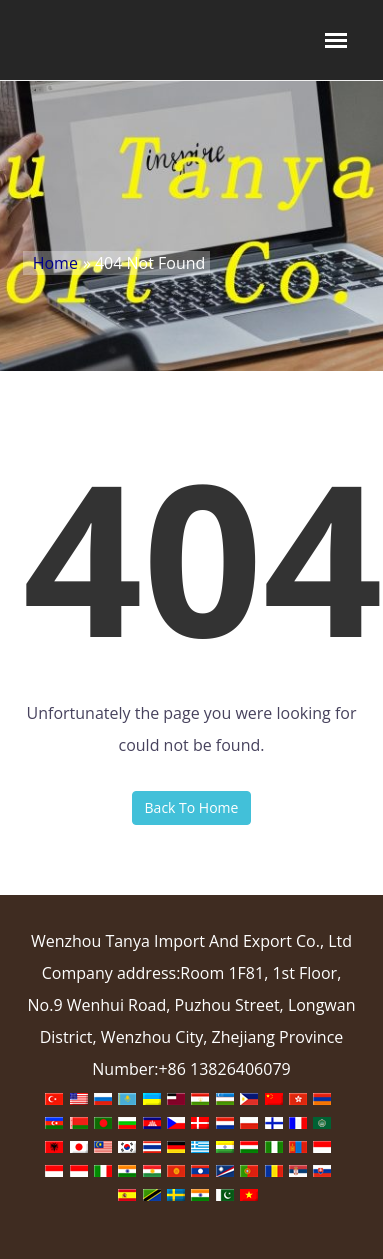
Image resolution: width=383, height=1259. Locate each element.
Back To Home (192, 807)
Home (55, 263)
